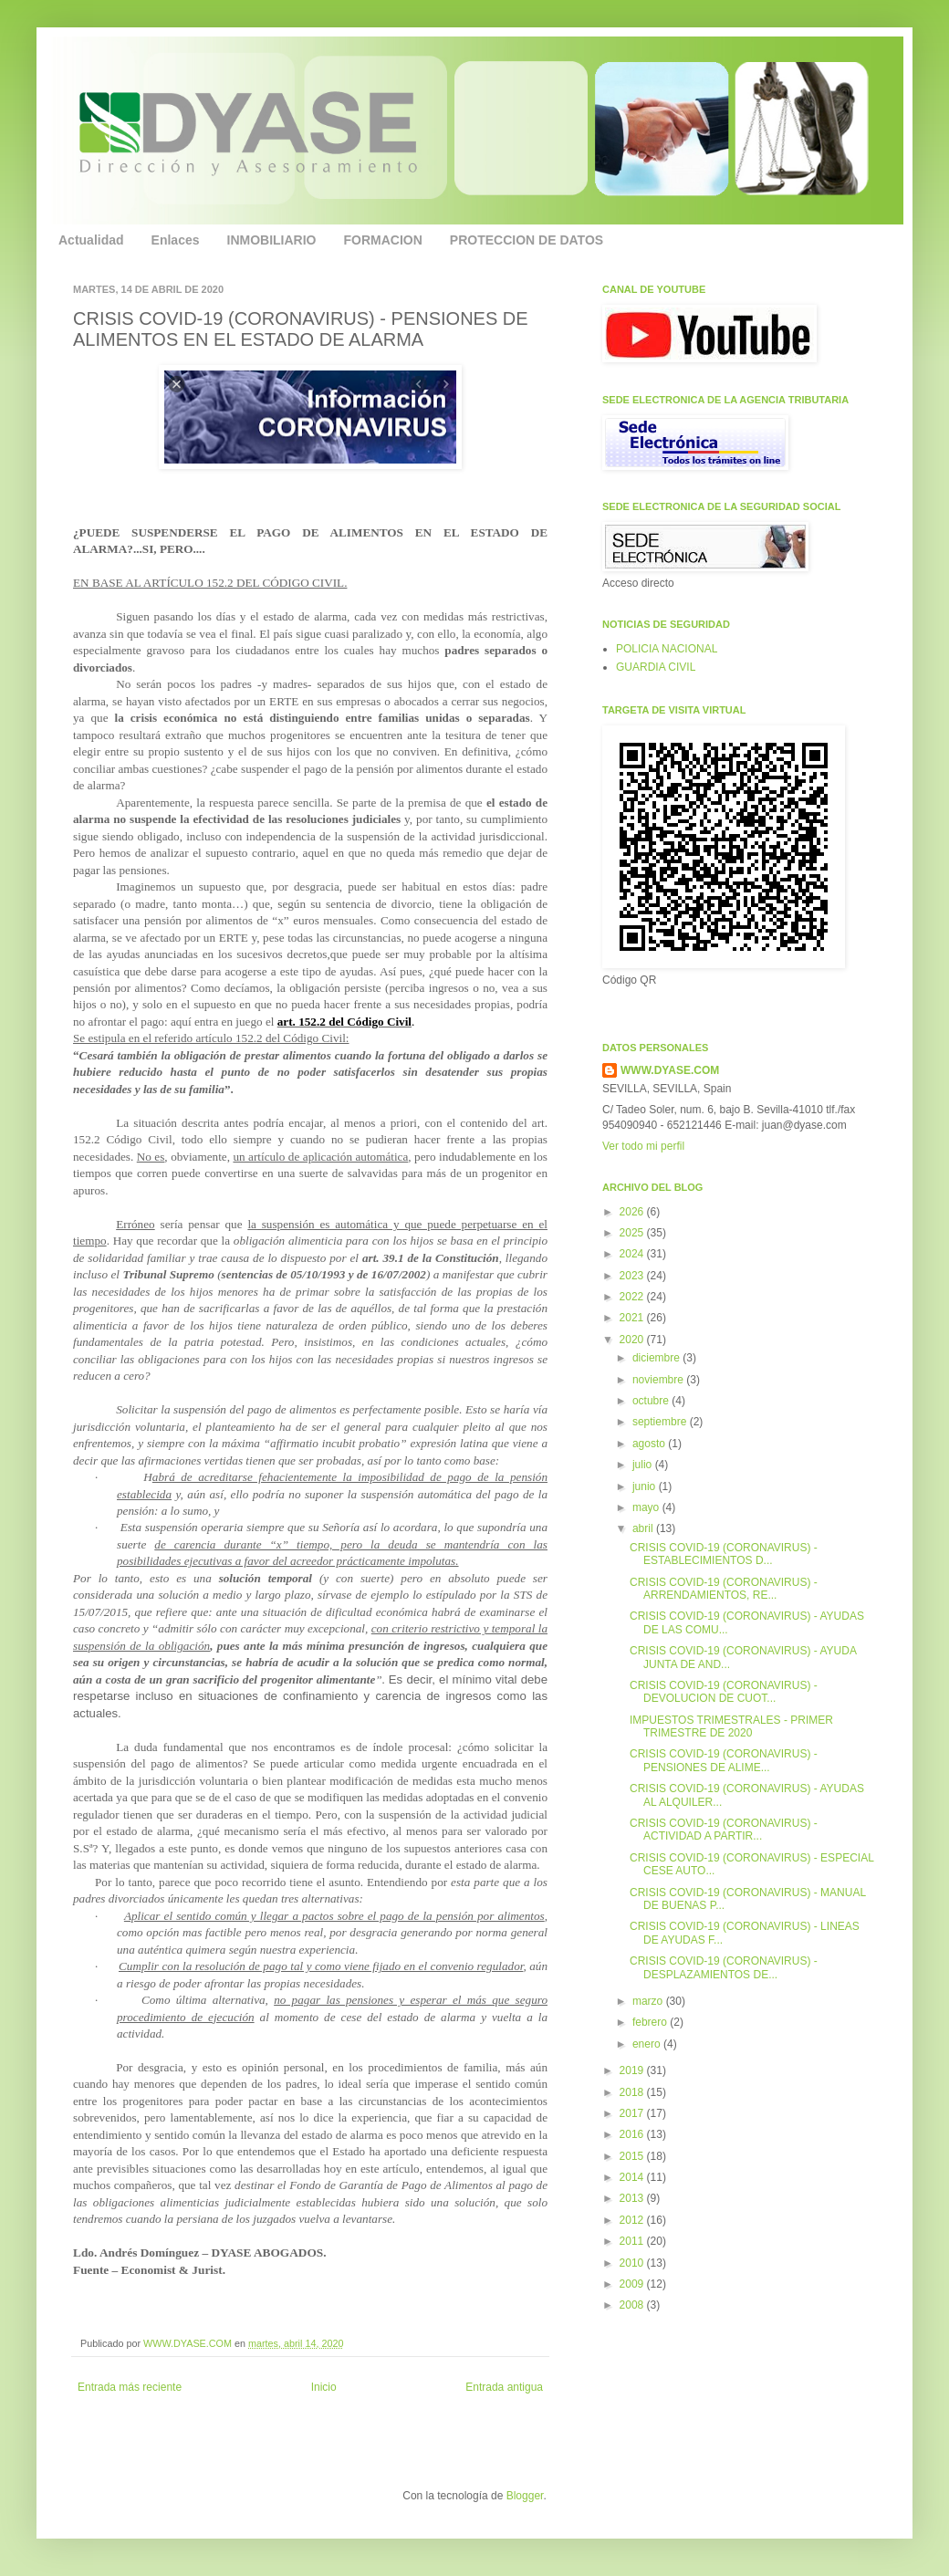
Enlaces (175, 240)
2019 (633, 2070)
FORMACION (383, 240)
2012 (633, 2220)
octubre (652, 1400)
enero (647, 2044)
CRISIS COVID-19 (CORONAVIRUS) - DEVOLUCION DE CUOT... (724, 1692)
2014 (633, 2177)
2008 (633, 2305)
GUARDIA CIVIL (655, 667)
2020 (633, 1339)
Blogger (525, 2495)
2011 (633, 2241)
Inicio (324, 2387)
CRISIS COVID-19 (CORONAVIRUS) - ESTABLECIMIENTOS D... (724, 1554)
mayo (647, 1507)
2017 (633, 2113)
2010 (633, 2263)
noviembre (659, 1379)
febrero (651, 2022)
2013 (633, 2198)
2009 (633, 2284)
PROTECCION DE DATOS (526, 240)
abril (644, 1528)
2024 (633, 1253)
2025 (633, 1232)
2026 (633, 1211)
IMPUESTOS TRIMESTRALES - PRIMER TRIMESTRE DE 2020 (731, 1726)
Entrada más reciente (130, 2387)
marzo (649, 2001)
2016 (633, 2134)
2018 (633, 2092)
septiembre (661, 1421)
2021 (633, 1317)
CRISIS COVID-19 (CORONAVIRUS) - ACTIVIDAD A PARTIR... (724, 1829)
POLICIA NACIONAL (666, 648)
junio (645, 1486)
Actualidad (91, 240)
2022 (633, 1296)
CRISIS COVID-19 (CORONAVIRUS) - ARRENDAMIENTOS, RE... (724, 1588)
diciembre (657, 1357)
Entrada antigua (504, 2387)
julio (643, 1464)
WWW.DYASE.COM (189, 2343)
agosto (650, 1443)
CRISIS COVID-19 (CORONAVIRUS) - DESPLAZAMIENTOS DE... (724, 1967)
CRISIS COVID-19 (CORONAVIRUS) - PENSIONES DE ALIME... (724, 1760)
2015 (633, 2156)
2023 (633, 1275)
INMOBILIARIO (272, 240)
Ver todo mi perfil (643, 1146)
